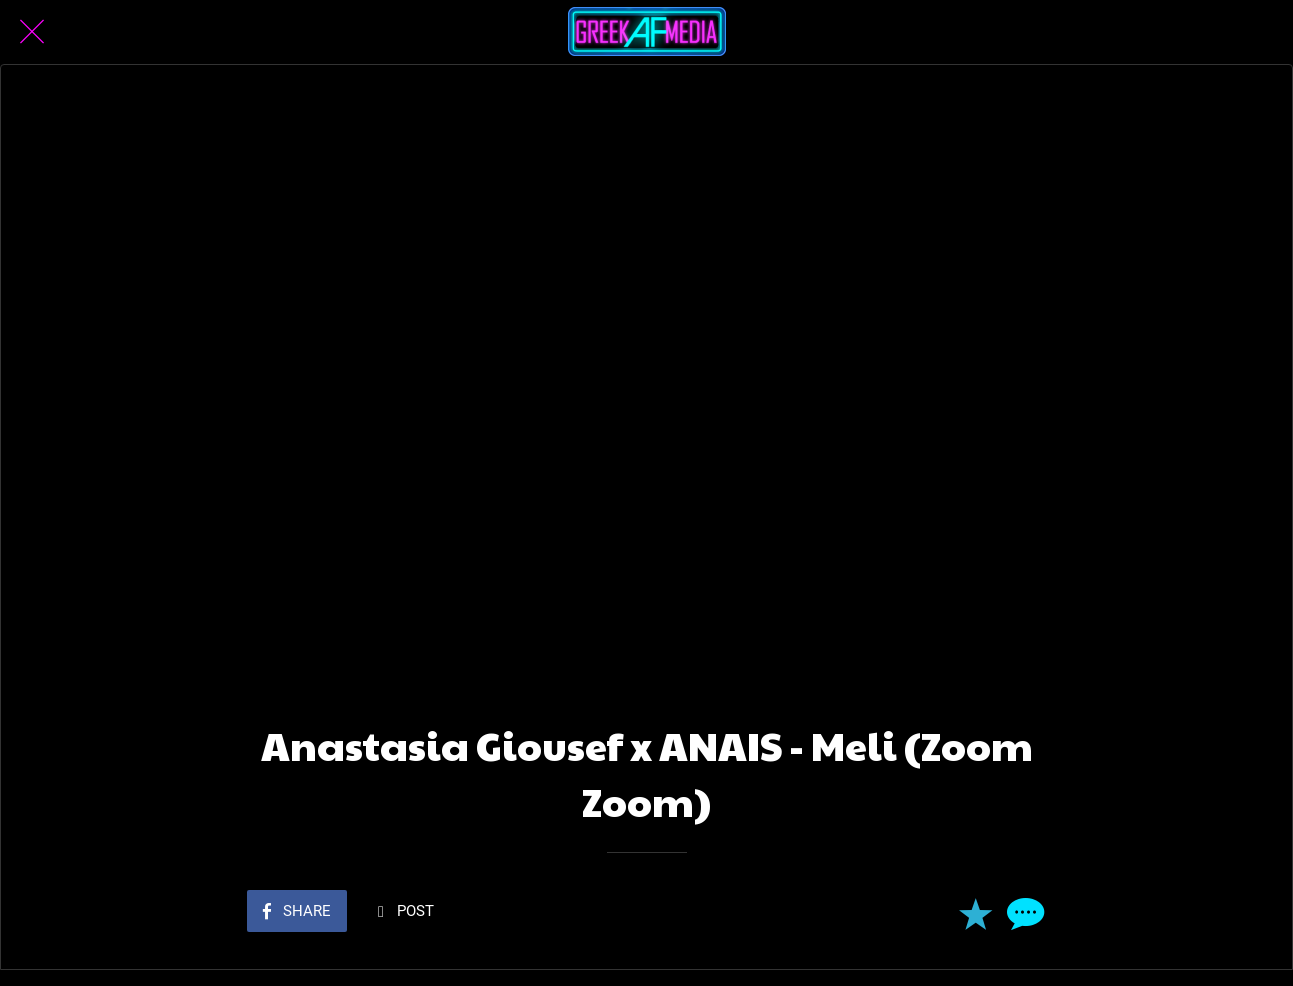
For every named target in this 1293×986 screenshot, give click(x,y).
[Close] (32, 32)
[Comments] (1023, 913)
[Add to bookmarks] (975, 913)
